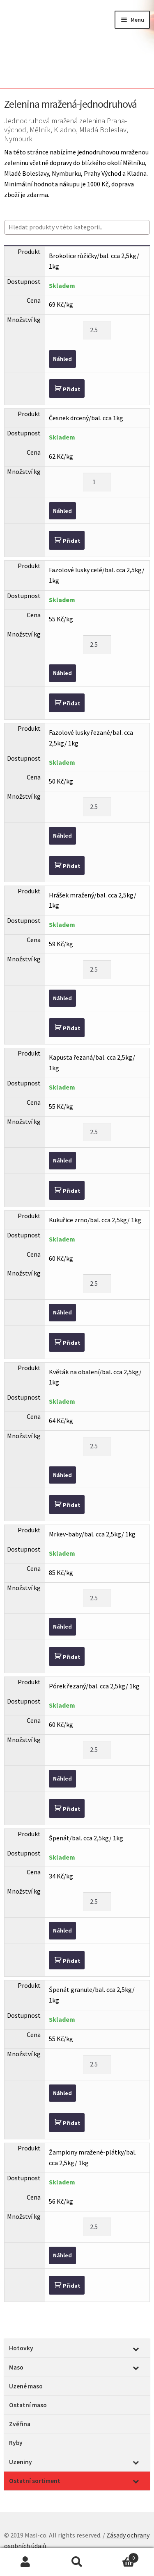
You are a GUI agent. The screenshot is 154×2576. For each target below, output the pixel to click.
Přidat (71, 389)
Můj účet (25, 2562)
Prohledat (77, 2562)
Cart (121, 2556)
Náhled (62, 358)
